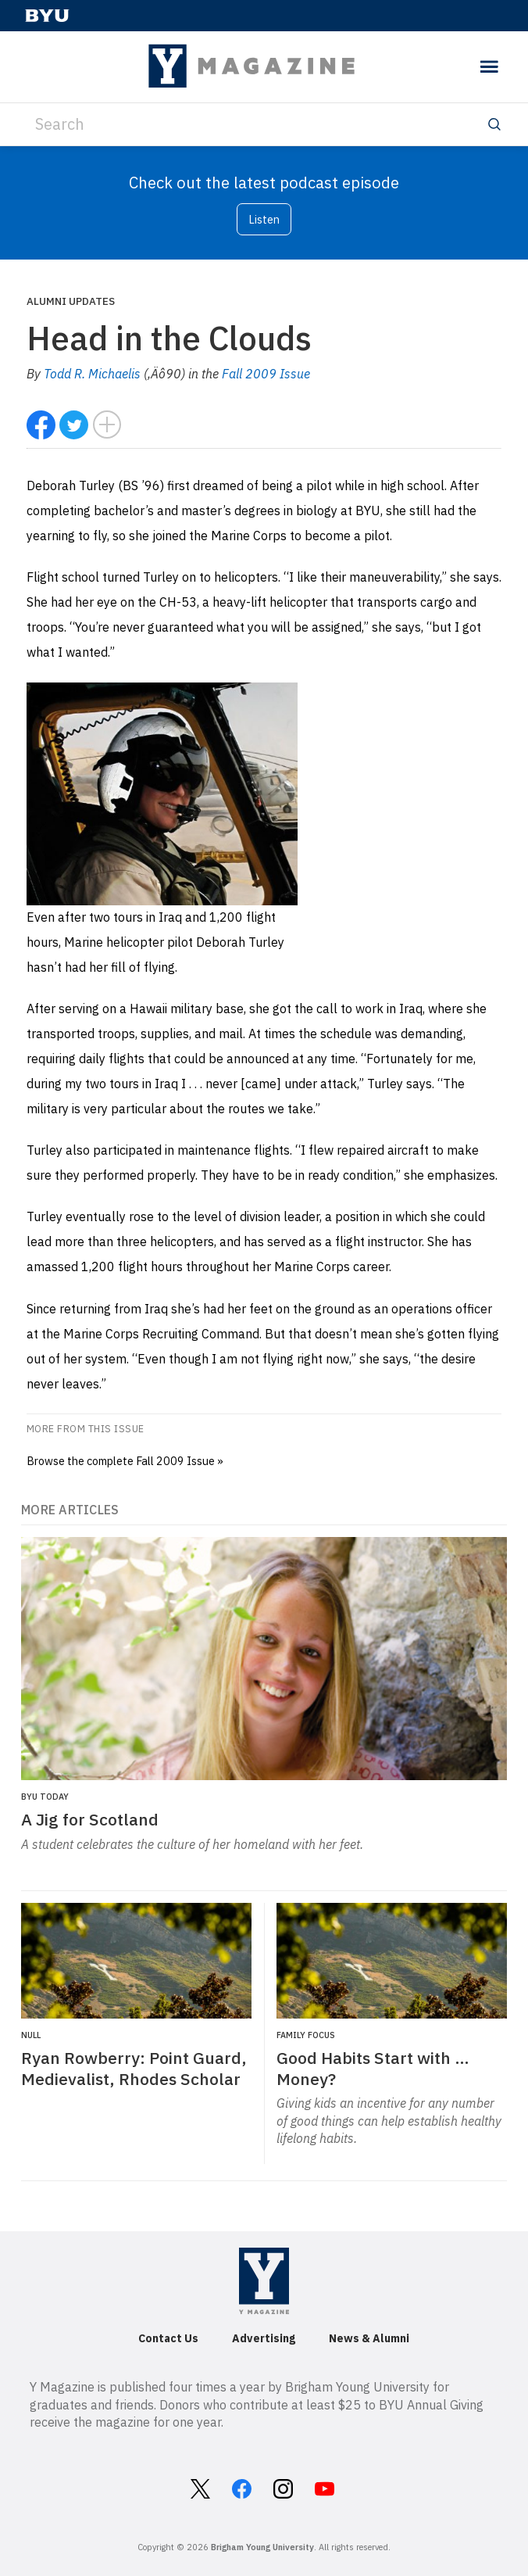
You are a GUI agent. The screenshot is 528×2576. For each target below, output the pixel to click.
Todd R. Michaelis (92, 374)
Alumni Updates (71, 301)
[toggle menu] (489, 67)
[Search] (264, 124)
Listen (264, 219)
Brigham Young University (262, 2547)
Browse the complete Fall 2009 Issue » (125, 1460)
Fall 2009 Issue (266, 374)
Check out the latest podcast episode (264, 182)
